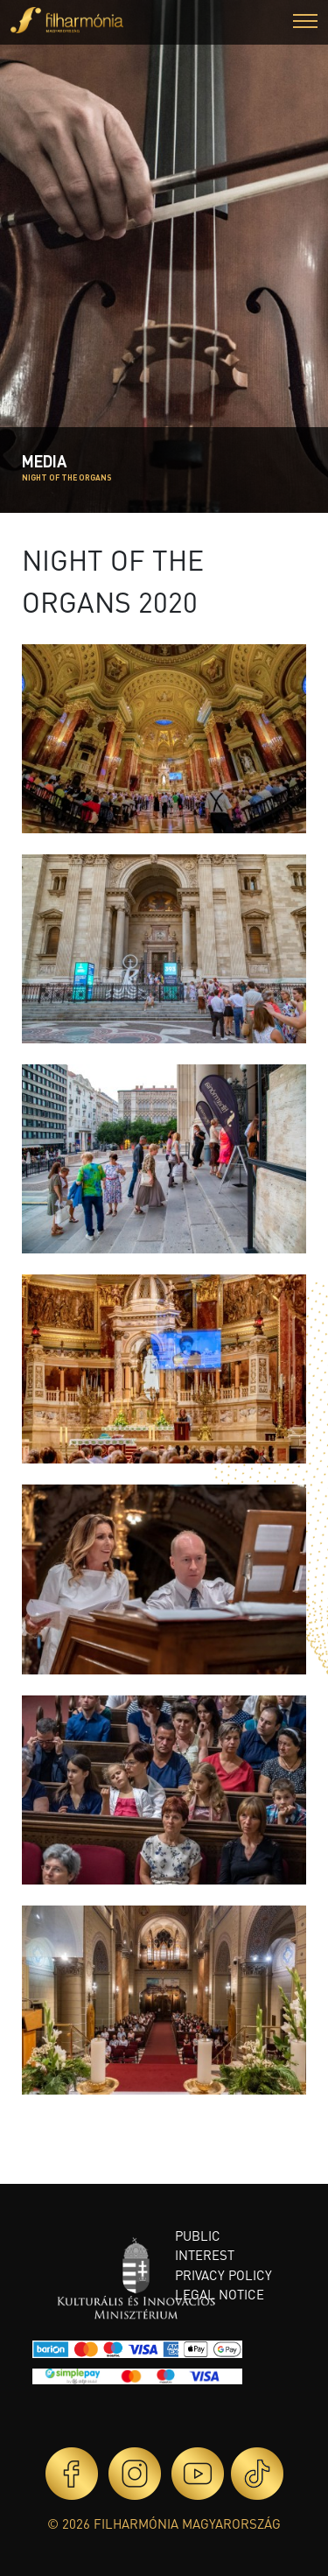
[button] (305, 23)
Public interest (204, 2245)
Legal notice (219, 2294)
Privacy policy (223, 2275)
